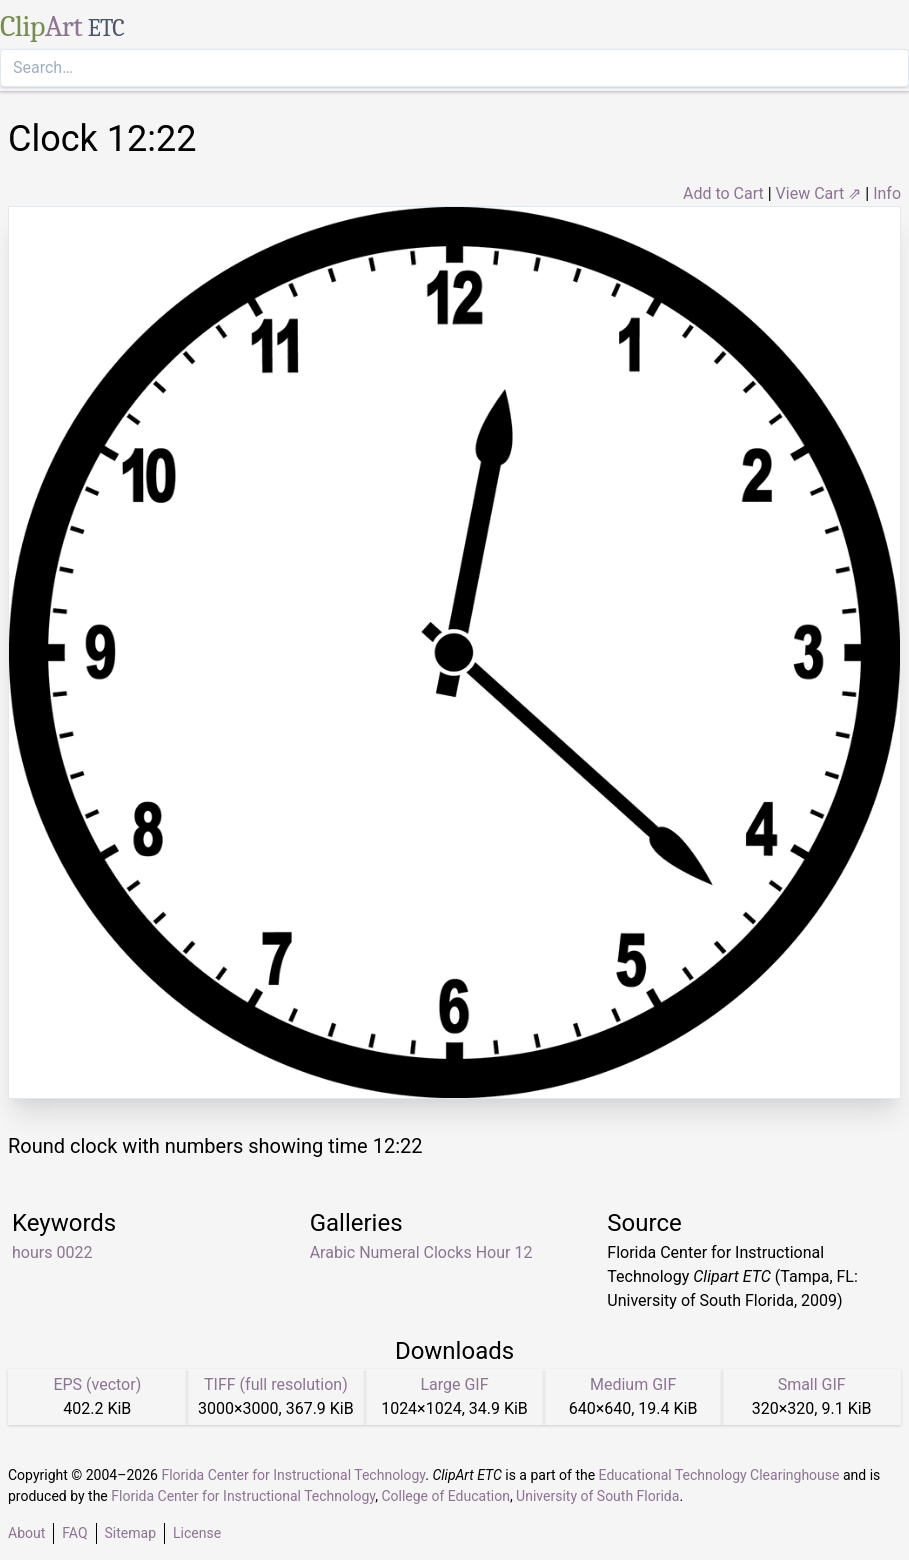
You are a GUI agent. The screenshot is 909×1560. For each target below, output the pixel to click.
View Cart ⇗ (819, 193)
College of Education (445, 1496)
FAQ (74, 1533)
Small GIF (812, 1384)
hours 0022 (52, 1252)
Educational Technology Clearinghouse (719, 1475)
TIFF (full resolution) (276, 1384)
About (26, 1533)
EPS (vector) (97, 1384)
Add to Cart (723, 193)
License (197, 1533)
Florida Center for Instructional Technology (293, 1475)
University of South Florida (597, 1496)
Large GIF (454, 1384)
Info (887, 193)
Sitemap (130, 1533)
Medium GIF (633, 1384)
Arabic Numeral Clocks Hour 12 (421, 1252)
